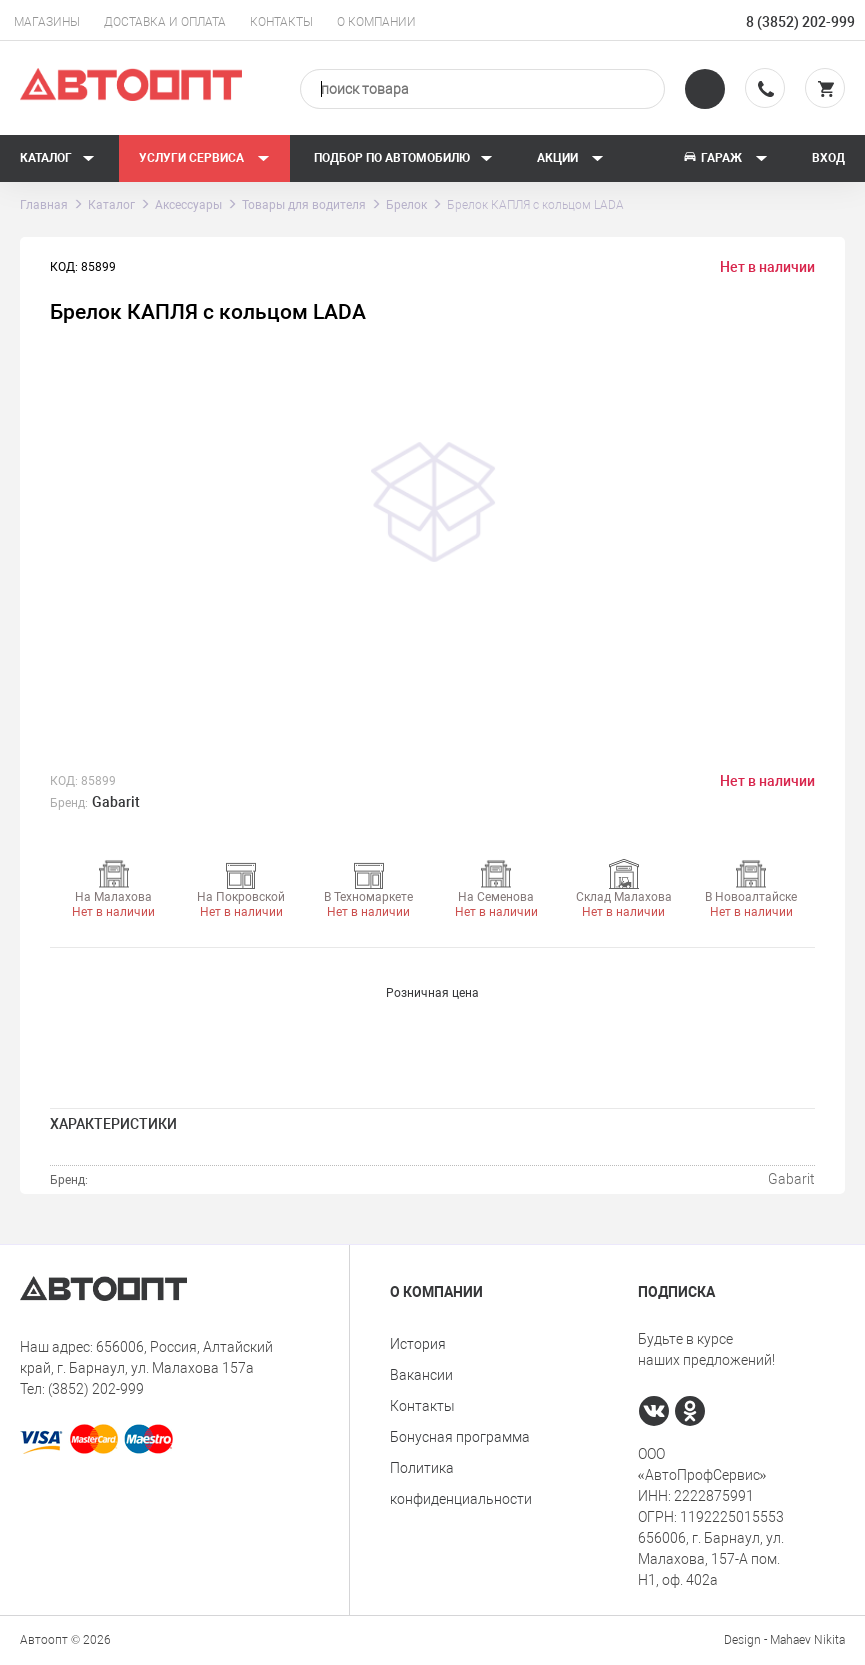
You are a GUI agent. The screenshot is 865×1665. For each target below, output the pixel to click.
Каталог (57, 158)
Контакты (281, 22)
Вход (828, 158)
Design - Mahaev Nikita (784, 1640)
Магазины (47, 22)
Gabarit (116, 802)
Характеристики (113, 1124)
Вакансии (421, 1375)
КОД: (64, 781)
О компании (376, 22)
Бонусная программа (460, 1437)
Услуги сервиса (204, 158)
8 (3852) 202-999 (800, 22)
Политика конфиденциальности (461, 1483)
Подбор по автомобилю (403, 158)
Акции (570, 158)
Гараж (725, 158)
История (418, 1344)
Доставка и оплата (165, 22)
